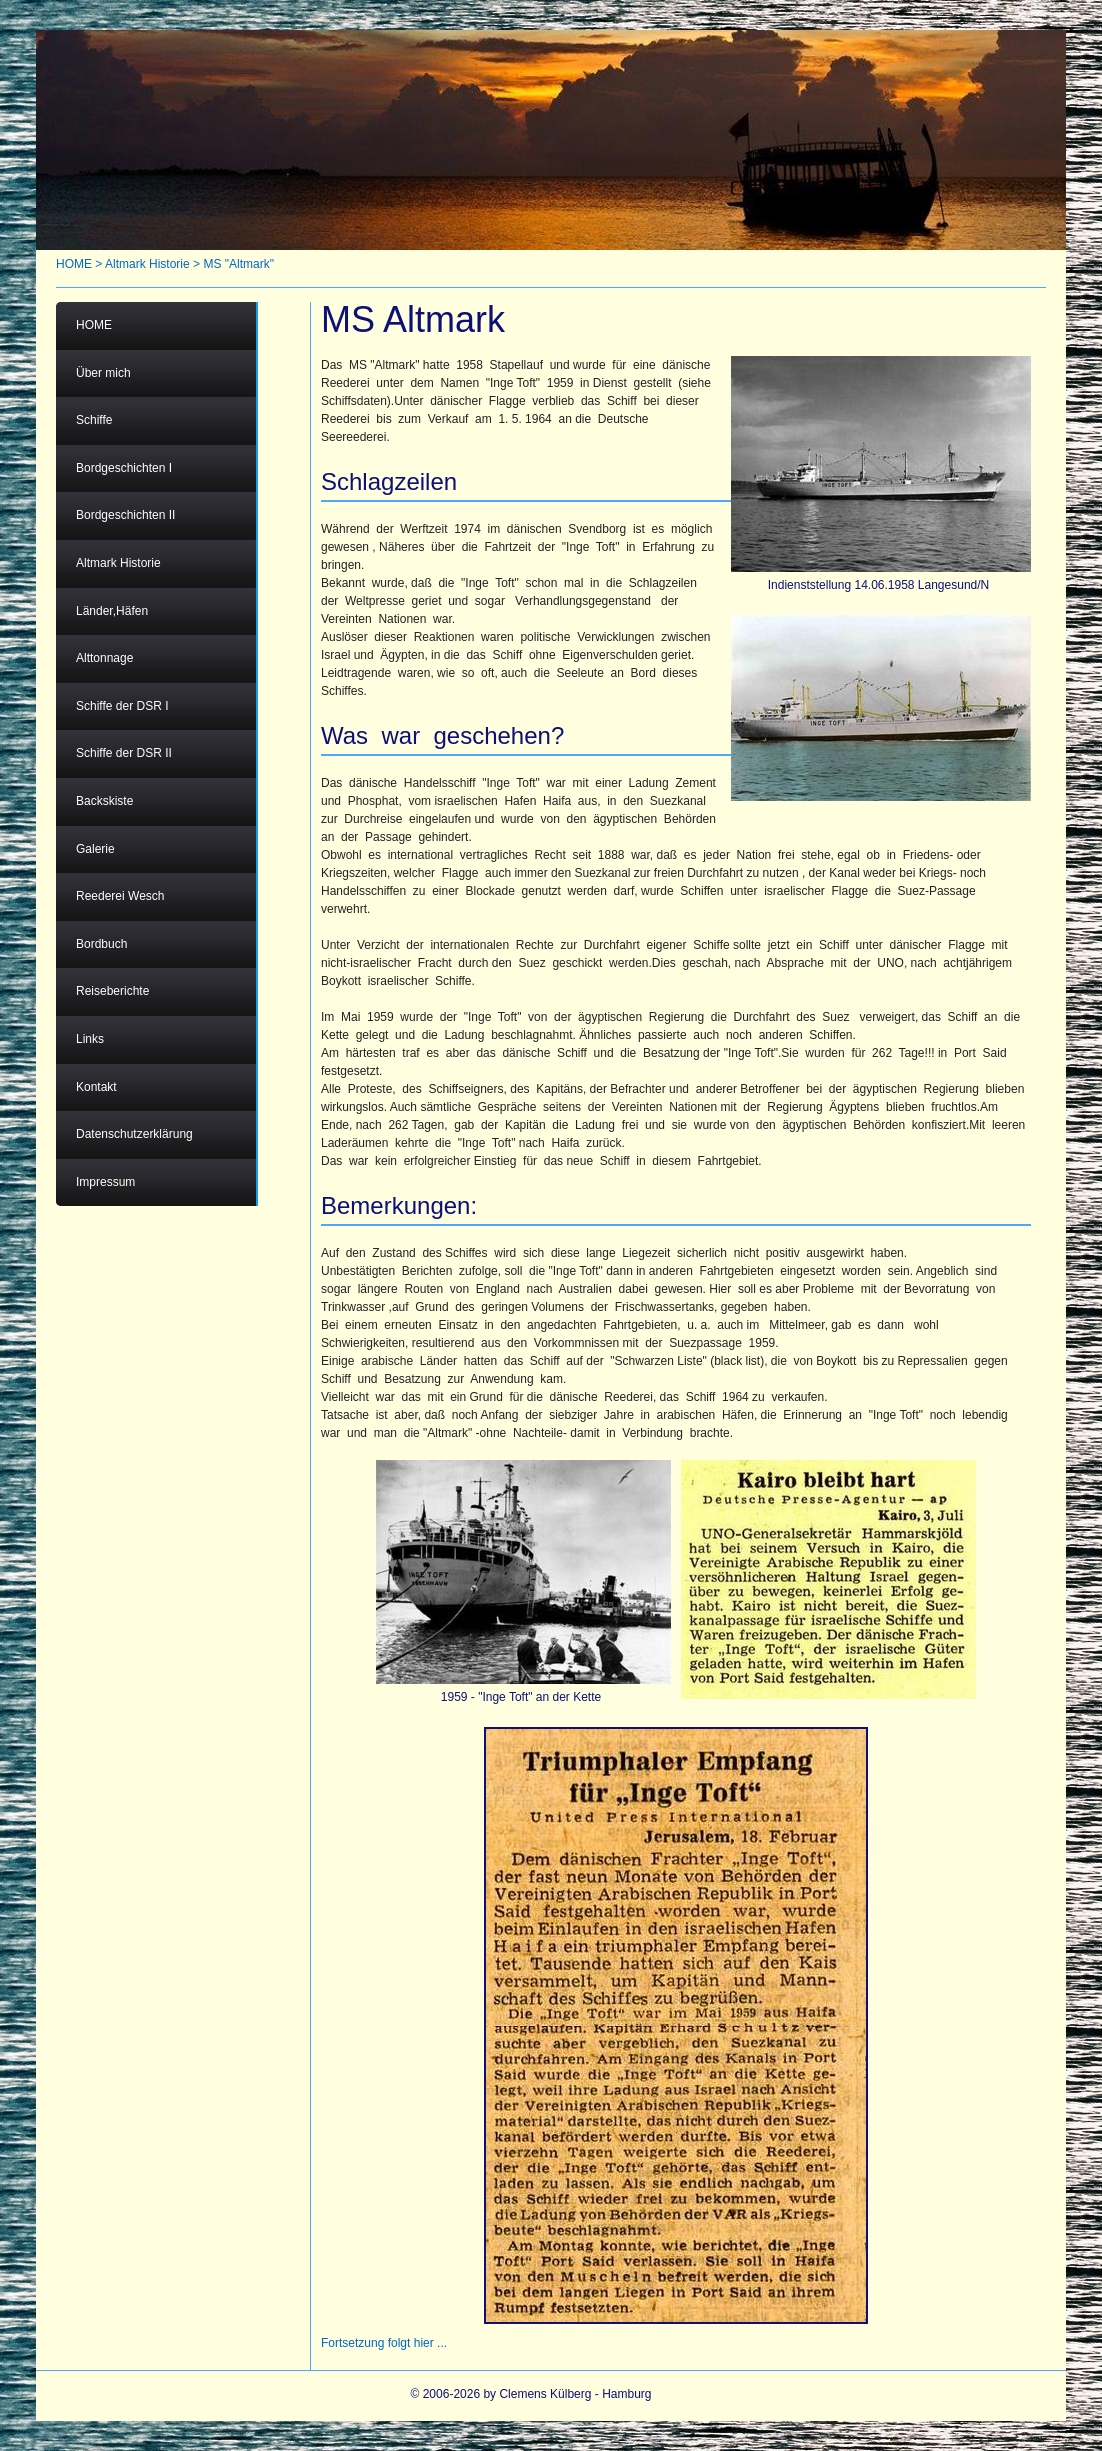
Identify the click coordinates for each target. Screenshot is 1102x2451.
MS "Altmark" (238, 264)
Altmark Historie (147, 264)
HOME (74, 264)
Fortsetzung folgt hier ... (384, 2343)
